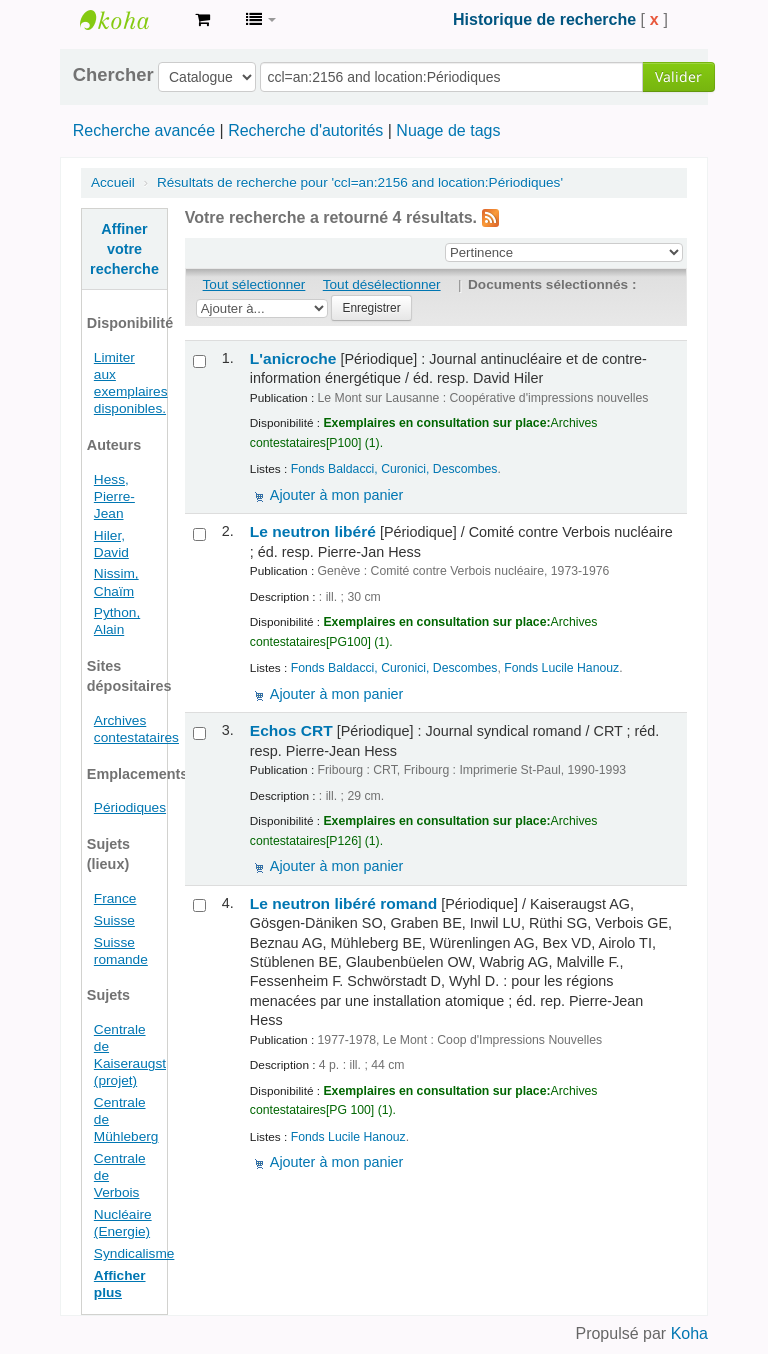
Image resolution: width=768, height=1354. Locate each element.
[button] (202, 20)
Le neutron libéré (313, 531)
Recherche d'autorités (305, 130)
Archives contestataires (130, 20)
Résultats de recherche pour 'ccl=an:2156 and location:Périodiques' (360, 182)
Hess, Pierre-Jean (114, 496)
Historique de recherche (544, 19)
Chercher (113, 75)
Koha (689, 1333)
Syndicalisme (134, 1253)
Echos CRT (291, 730)
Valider (678, 76)
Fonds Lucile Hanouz (561, 668)
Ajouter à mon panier (337, 495)
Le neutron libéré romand (343, 903)
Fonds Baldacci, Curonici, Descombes (394, 469)
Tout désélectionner (382, 284)
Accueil (113, 182)
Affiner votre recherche (124, 249)
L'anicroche (293, 358)
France (115, 898)
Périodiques (130, 807)
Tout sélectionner (254, 284)
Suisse (114, 920)
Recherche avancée (144, 130)
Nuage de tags (448, 130)
